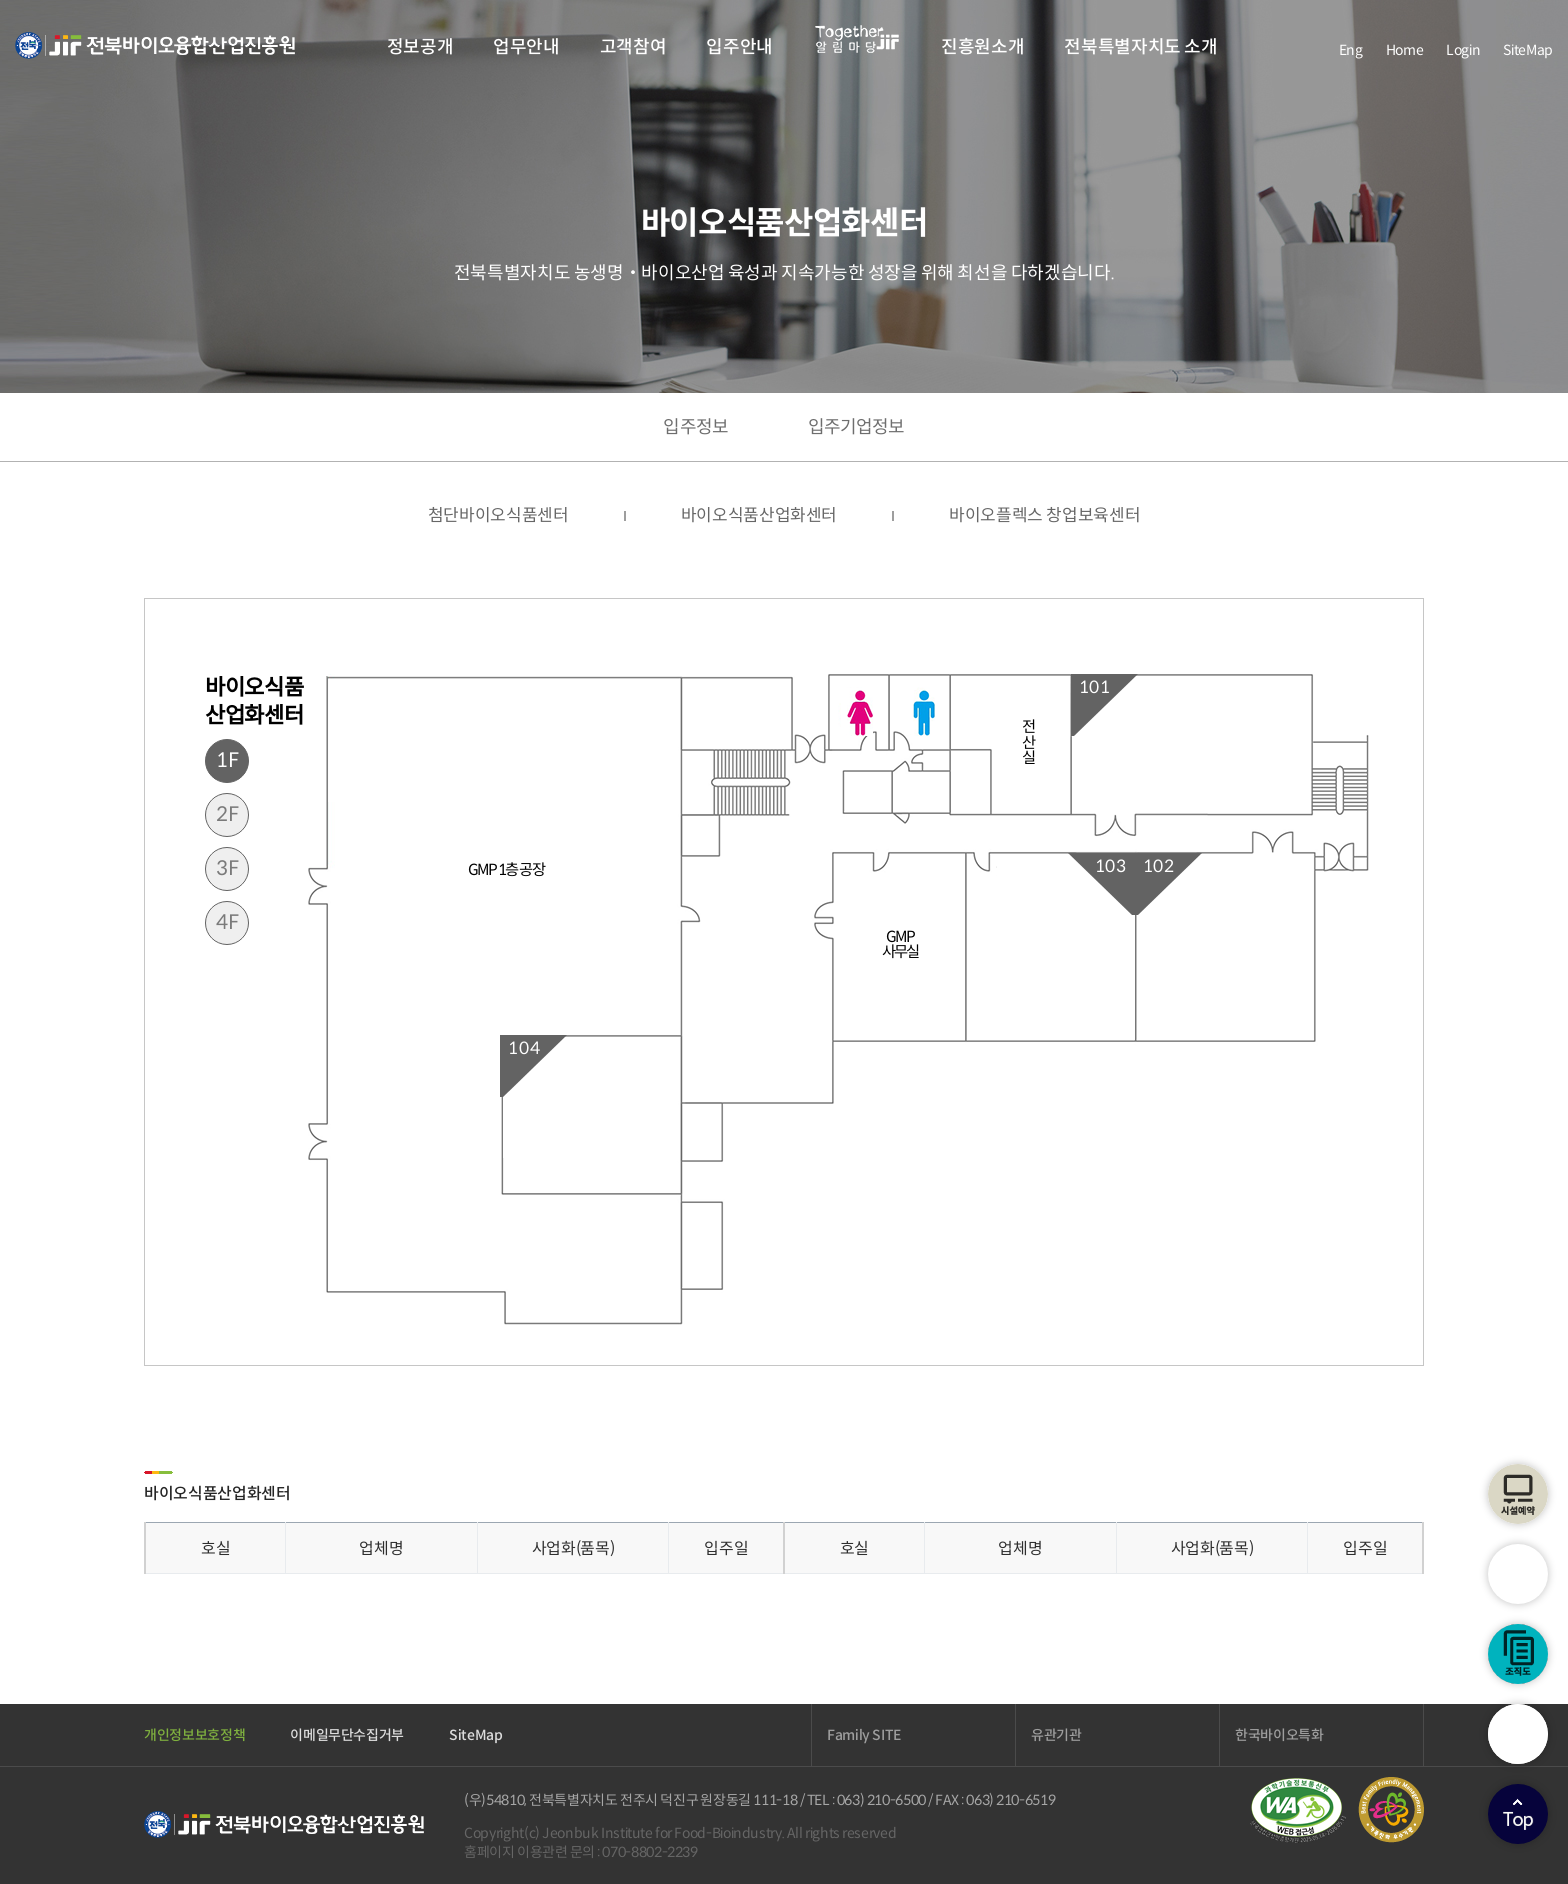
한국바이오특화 (1279, 1735)
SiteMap (1528, 50)
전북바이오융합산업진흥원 (155, 57)
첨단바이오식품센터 (498, 515)
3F (227, 868)
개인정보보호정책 (194, 1735)
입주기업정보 (856, 427)
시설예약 (1518, 1494)
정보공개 (420, 47)
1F (227, 760)
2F (227, 814)
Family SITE (864, 1735)
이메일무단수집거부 (347, 1735)
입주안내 (739, 47)
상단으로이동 (1518, 1814)
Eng (1351, 50)
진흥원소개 (982, 47)
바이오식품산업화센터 (759, 515)
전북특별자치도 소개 (1140, 47)
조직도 (1518, 1654)
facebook (1305, 50)
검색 (1518, 1734)
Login (1463, 50)
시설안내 (1518, 1574)
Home (1405, 50)
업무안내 (526, 47)
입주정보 (695, 427)
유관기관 (1056, 1735)
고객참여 (633, 47)
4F (227, 922)
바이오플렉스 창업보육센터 (1044, 515)
